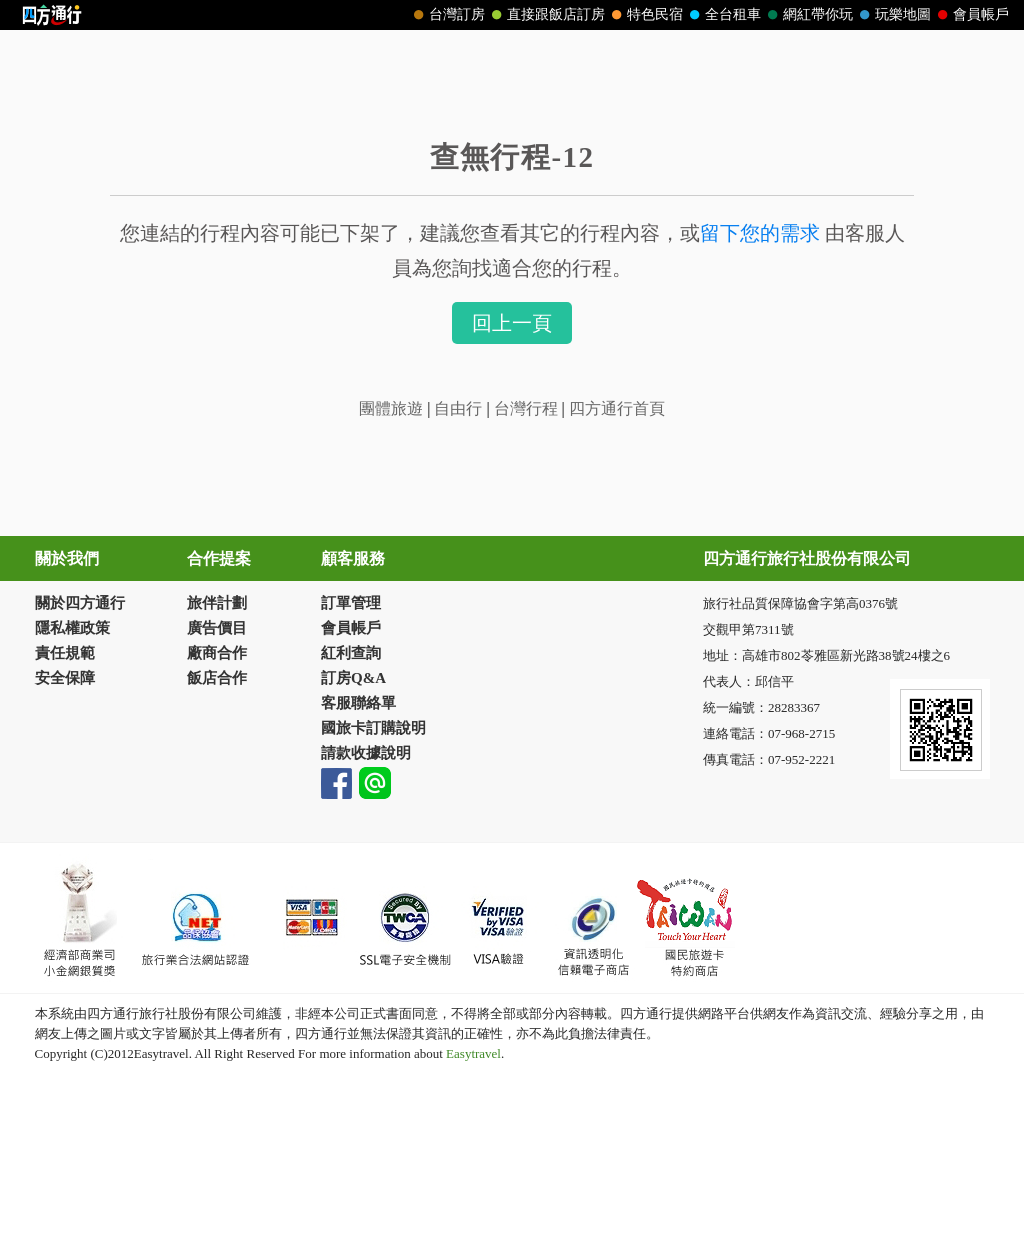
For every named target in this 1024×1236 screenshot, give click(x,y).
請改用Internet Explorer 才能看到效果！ (512, 15)
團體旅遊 (393, 408)
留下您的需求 (760, 233)
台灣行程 (528, 408)
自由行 (458, 408)
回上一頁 (512, 323)
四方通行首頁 (617, 408)
